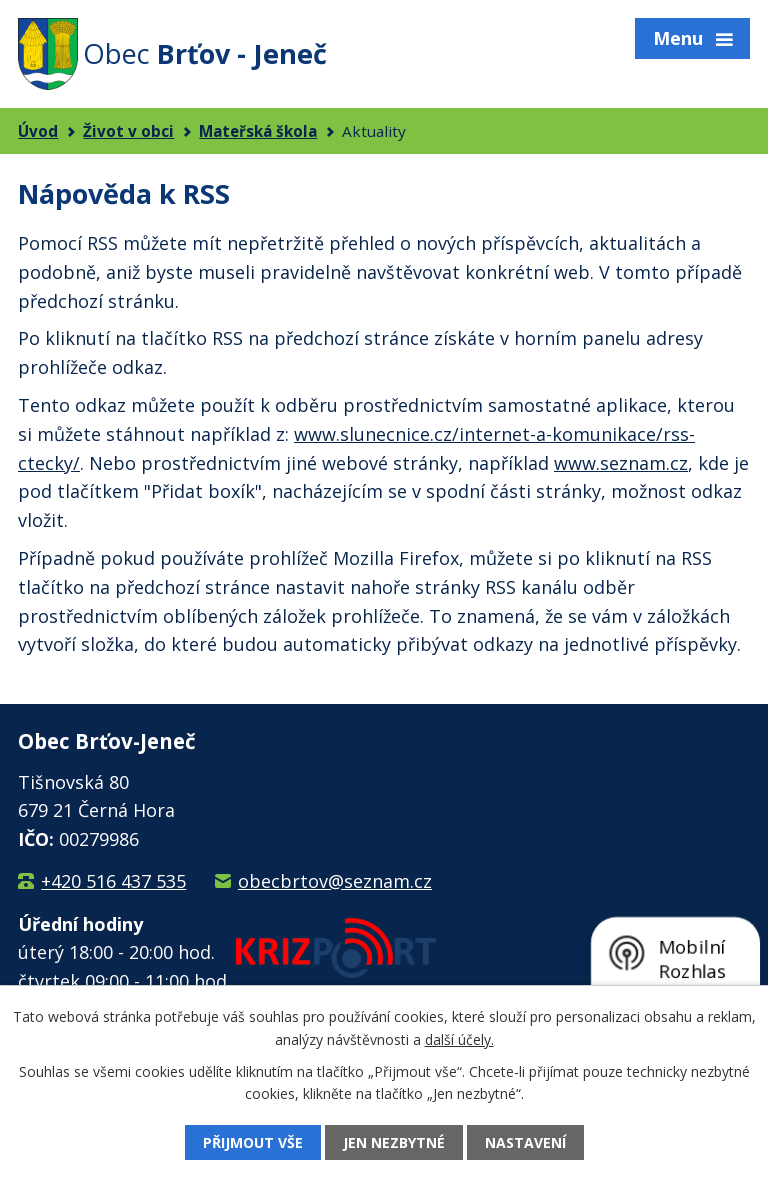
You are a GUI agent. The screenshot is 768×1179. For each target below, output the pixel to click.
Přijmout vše (253, 1142)
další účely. (459, 1038)
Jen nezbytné (394, 1142)
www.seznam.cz (621, 463)
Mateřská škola (258, 131)
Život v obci (128, 131)
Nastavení (525, 1142)
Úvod (38, 131)
